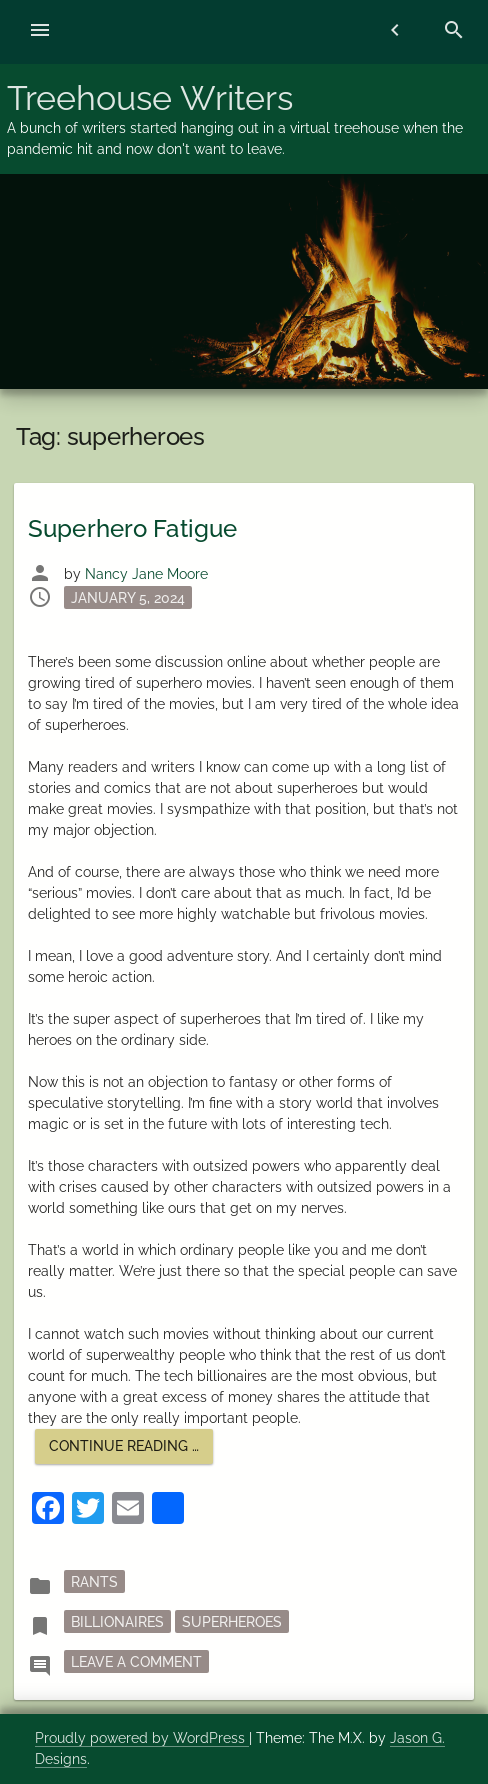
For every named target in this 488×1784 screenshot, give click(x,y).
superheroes (232, 1622)
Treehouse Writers (150, 98)
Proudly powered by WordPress (142, 1738)
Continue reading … (131, 1450)
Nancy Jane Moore (146, 574)
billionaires (117, 1622)
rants (94, 1582)
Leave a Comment (140, 1660)
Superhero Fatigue (132, 528)
